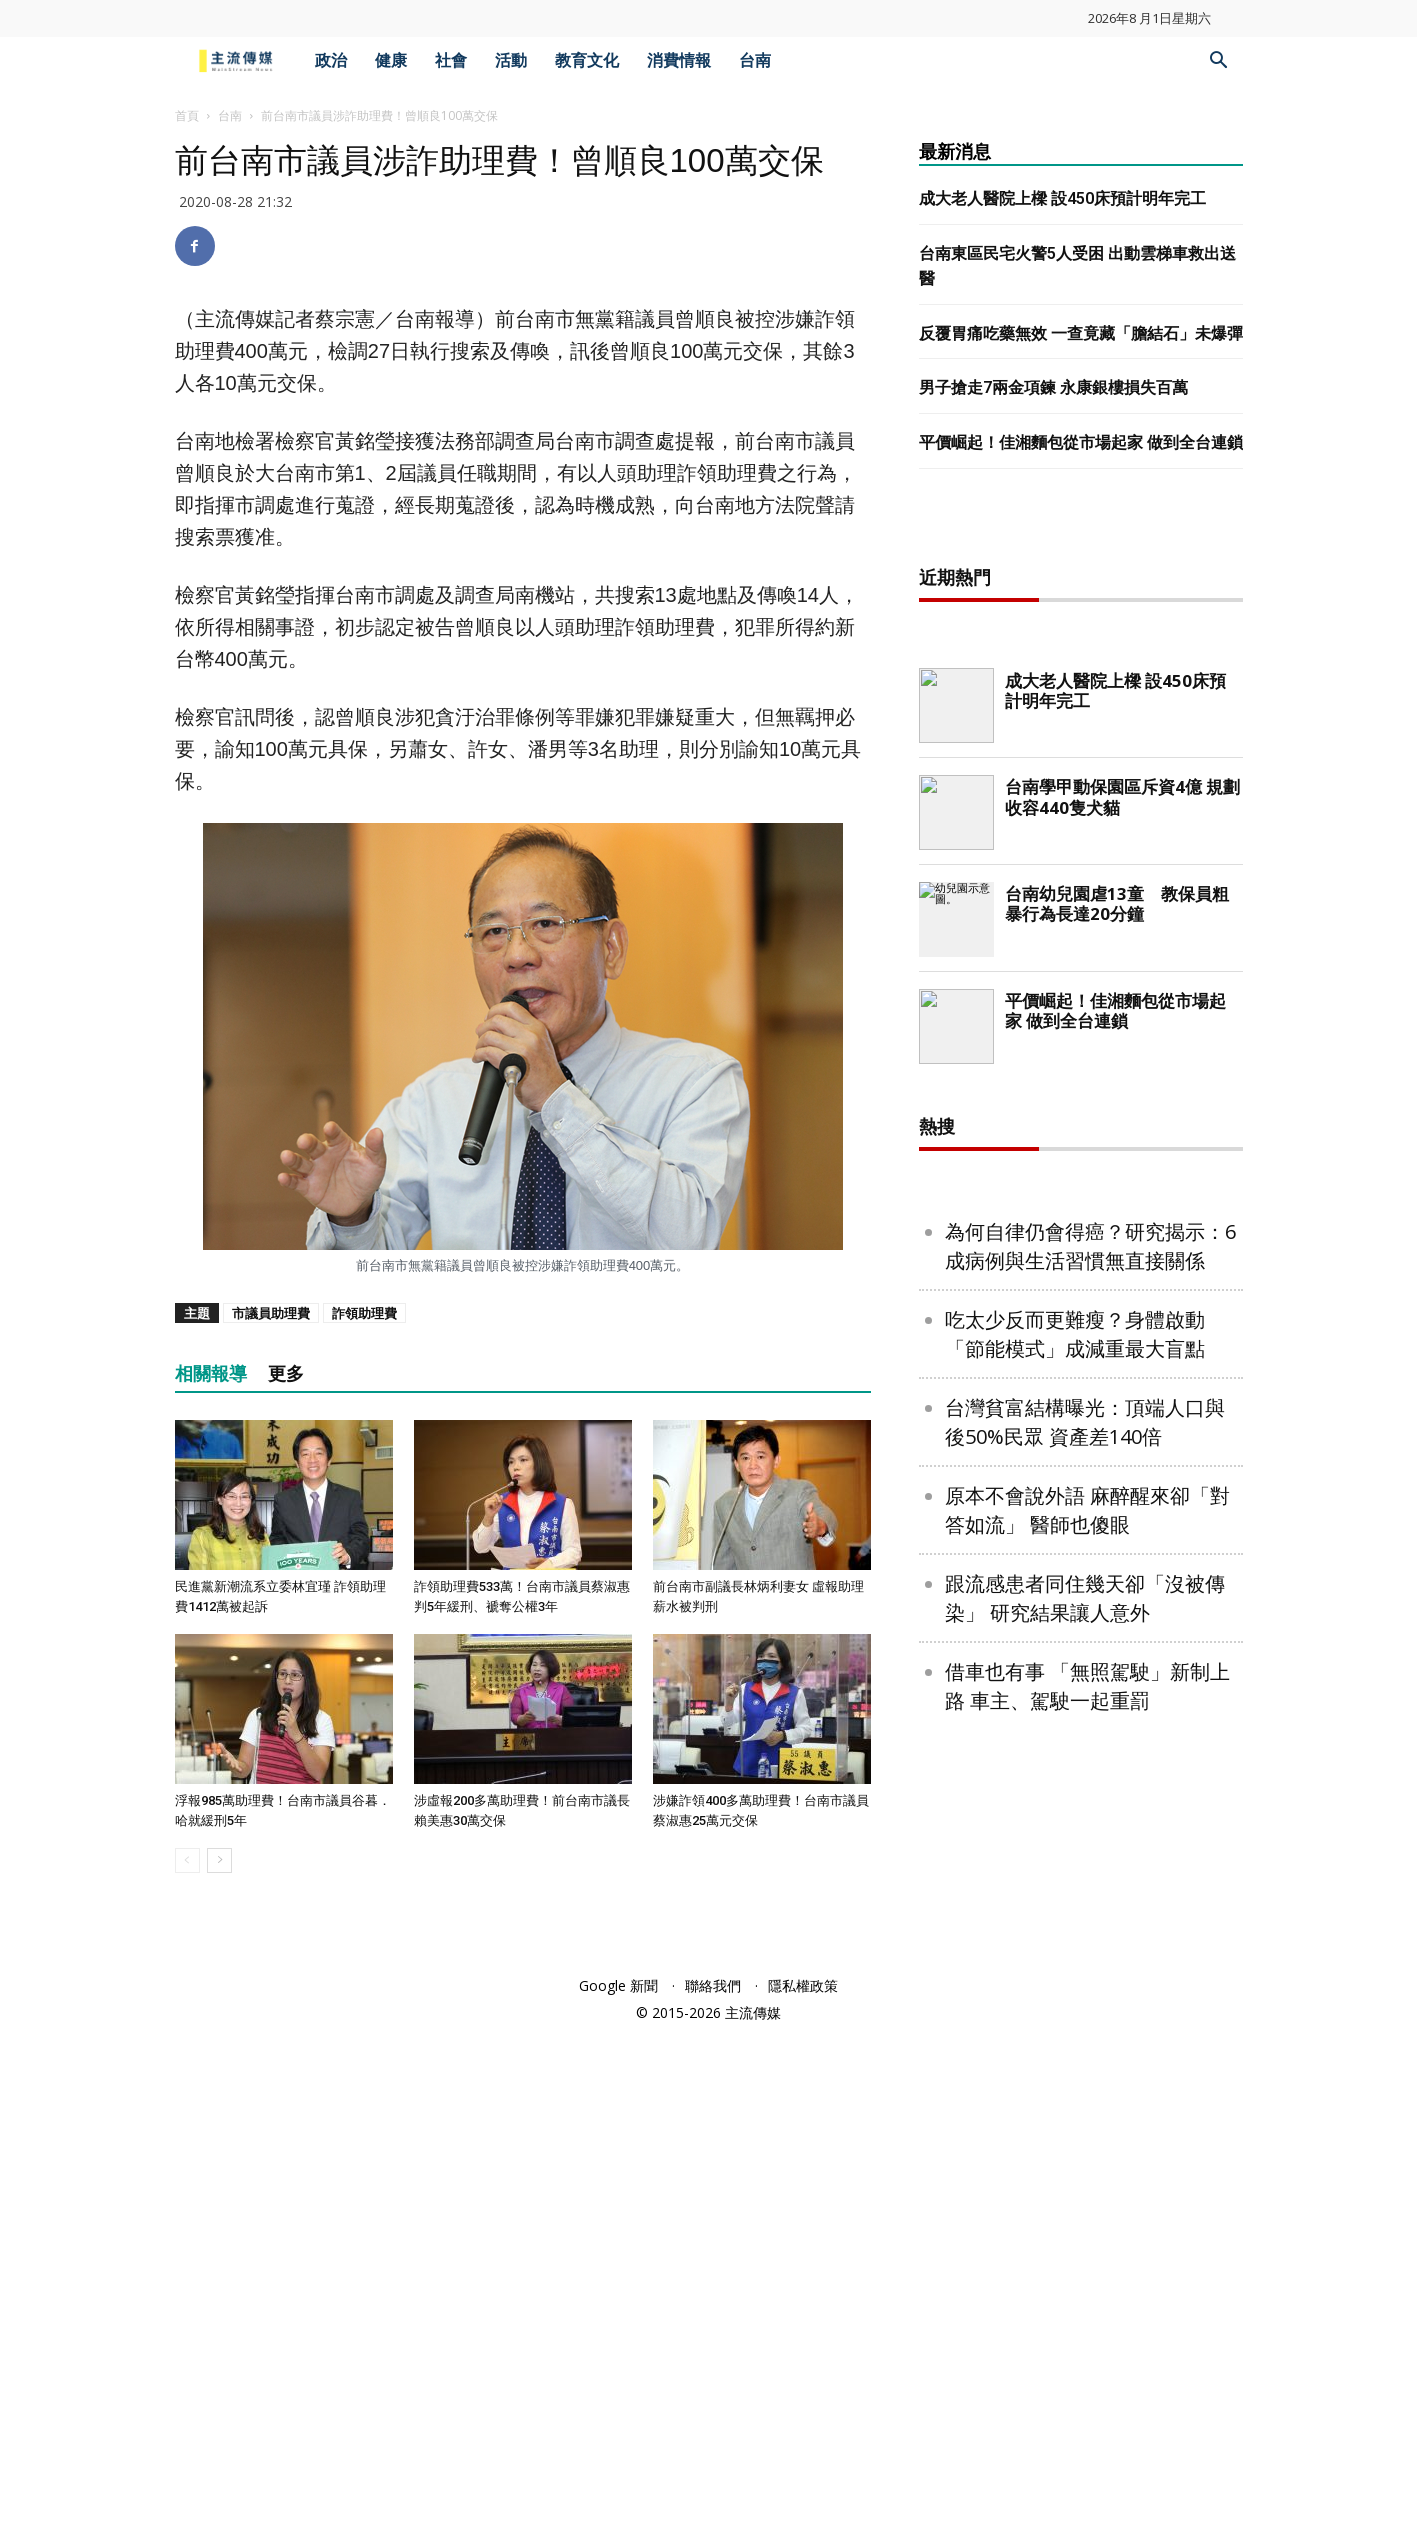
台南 (755, 60)
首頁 (187, 115)
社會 (451, 60)
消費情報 (679, 60)
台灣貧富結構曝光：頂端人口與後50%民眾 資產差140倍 (1085, 1422)
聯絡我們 (713, 1985)
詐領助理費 (364, 1313)
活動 (511, 60)
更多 (286, 1373)
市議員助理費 (271, 1313)
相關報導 (211, 1373)
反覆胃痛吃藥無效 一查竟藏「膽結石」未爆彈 (1081, 333)
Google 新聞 (618, 1985)
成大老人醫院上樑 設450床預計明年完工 (1062, 198)
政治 (331, 60)
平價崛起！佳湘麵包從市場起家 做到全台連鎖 (1081, 442)
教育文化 (587, 60)
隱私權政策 (803, 1985)
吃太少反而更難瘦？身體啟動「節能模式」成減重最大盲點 (1075, 1334)
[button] (1219, 62)
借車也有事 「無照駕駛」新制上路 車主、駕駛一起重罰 (1087, 1686)
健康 (391, 60)
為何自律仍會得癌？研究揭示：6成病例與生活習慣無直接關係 (1090, 1246)
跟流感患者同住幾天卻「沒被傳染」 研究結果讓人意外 (1085, 1598)
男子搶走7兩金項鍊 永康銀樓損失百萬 (1053, 387)
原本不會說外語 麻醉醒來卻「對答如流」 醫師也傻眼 (1087, 1510)
